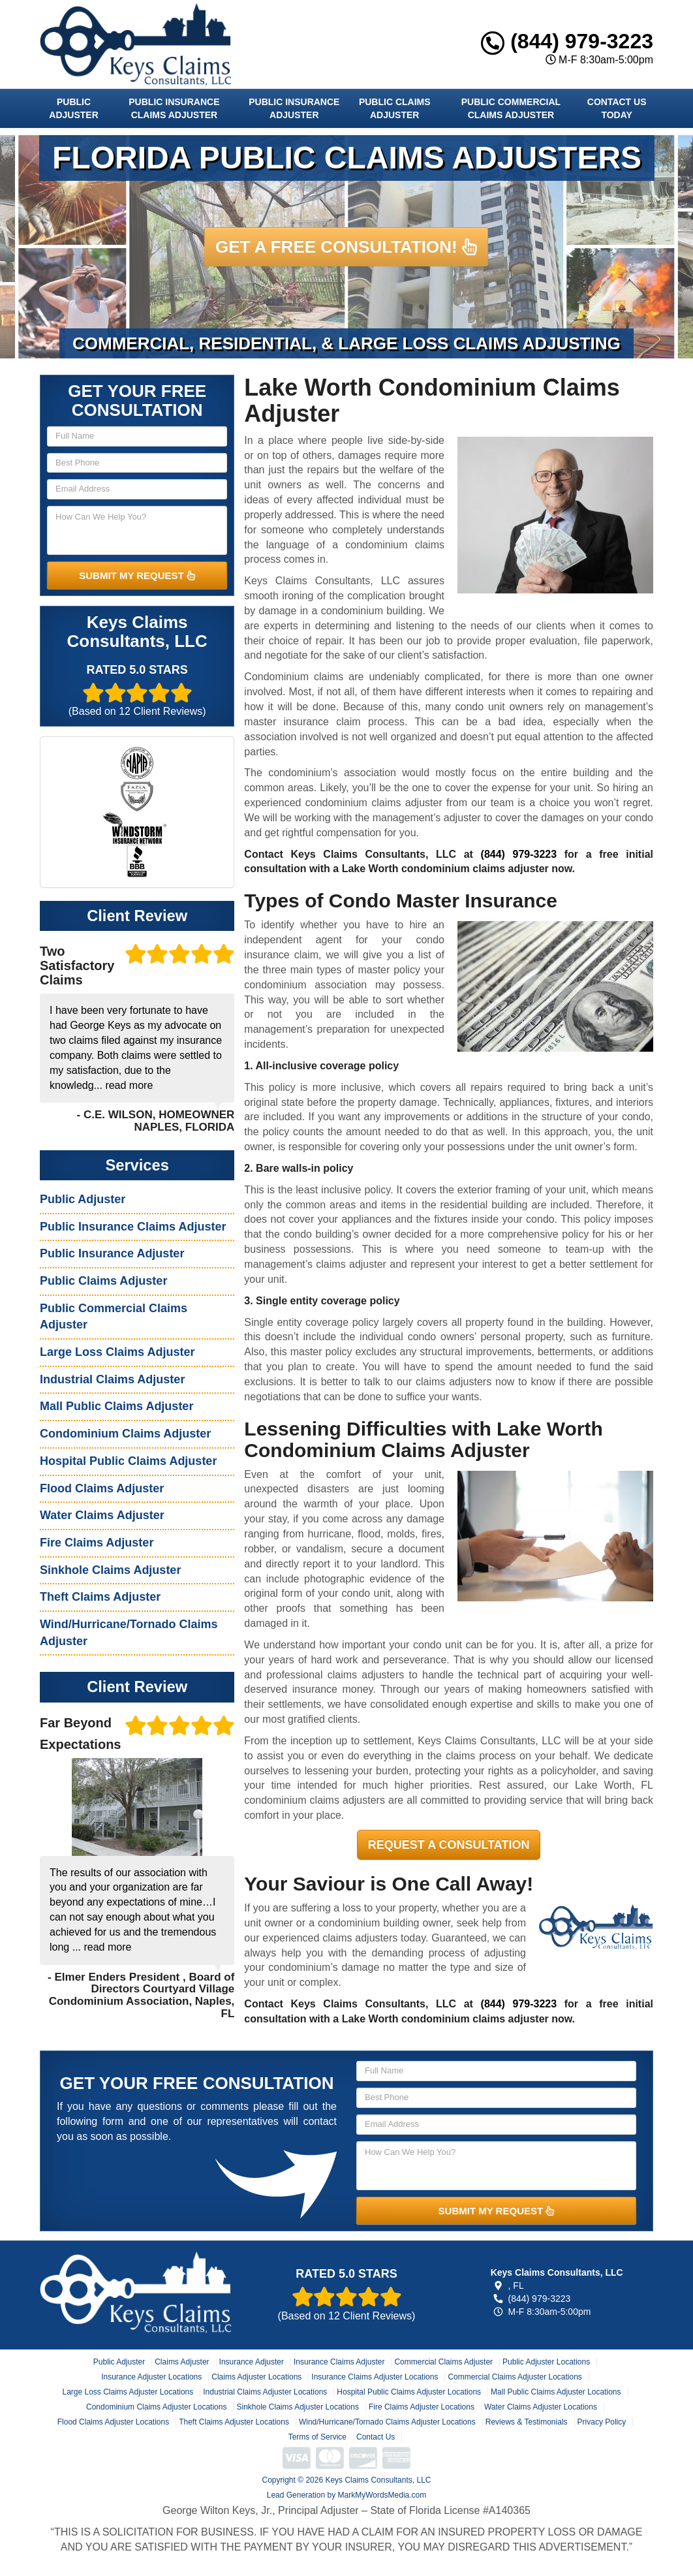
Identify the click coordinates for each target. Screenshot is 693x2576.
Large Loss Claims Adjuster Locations (127, 2391)
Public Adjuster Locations (546, 2361)
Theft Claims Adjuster (100, 1596)
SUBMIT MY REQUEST (137, 575)
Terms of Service (317, 2437)
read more (129, 1085)
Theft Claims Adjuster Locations (234, 2422)
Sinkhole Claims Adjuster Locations (297, 2406)
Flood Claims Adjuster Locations (113, 2422)
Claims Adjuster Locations (256, 2376)
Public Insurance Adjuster (294, 108)
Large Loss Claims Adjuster (117, 1352)
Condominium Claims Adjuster (125, 1433)
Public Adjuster (73, 108)
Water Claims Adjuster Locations (540, 2406)
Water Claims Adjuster (102, 1515)
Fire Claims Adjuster (96, 1542)
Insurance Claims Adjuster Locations (374, 2376)
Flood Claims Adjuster (102, 1488)
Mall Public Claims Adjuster (116, 1406)
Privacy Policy (602, 2422)
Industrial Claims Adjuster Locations (265, 2391)
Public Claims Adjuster (395, 108)
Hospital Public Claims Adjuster (128, 1461)
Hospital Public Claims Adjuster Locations (409, 2391)
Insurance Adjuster (251, 2361)
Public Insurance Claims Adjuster (174, 108)
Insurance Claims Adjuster (339, 2361)
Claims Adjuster (182, 2361)
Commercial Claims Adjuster (443, 2361)
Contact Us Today (617, 108)
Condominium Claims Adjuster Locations (156, 2406)
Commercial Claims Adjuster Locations (514, 2376)
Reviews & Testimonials (526, 2422)
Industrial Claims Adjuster (112, 1379)
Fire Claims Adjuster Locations (421, 2406)
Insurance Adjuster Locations (151, 2376)
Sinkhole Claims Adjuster (110, 1570)
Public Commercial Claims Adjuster (511, 108)
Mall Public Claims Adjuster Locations (556, 2391)
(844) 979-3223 (567, 41)
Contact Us (375, 2437)
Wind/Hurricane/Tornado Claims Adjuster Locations (387, 2422)
